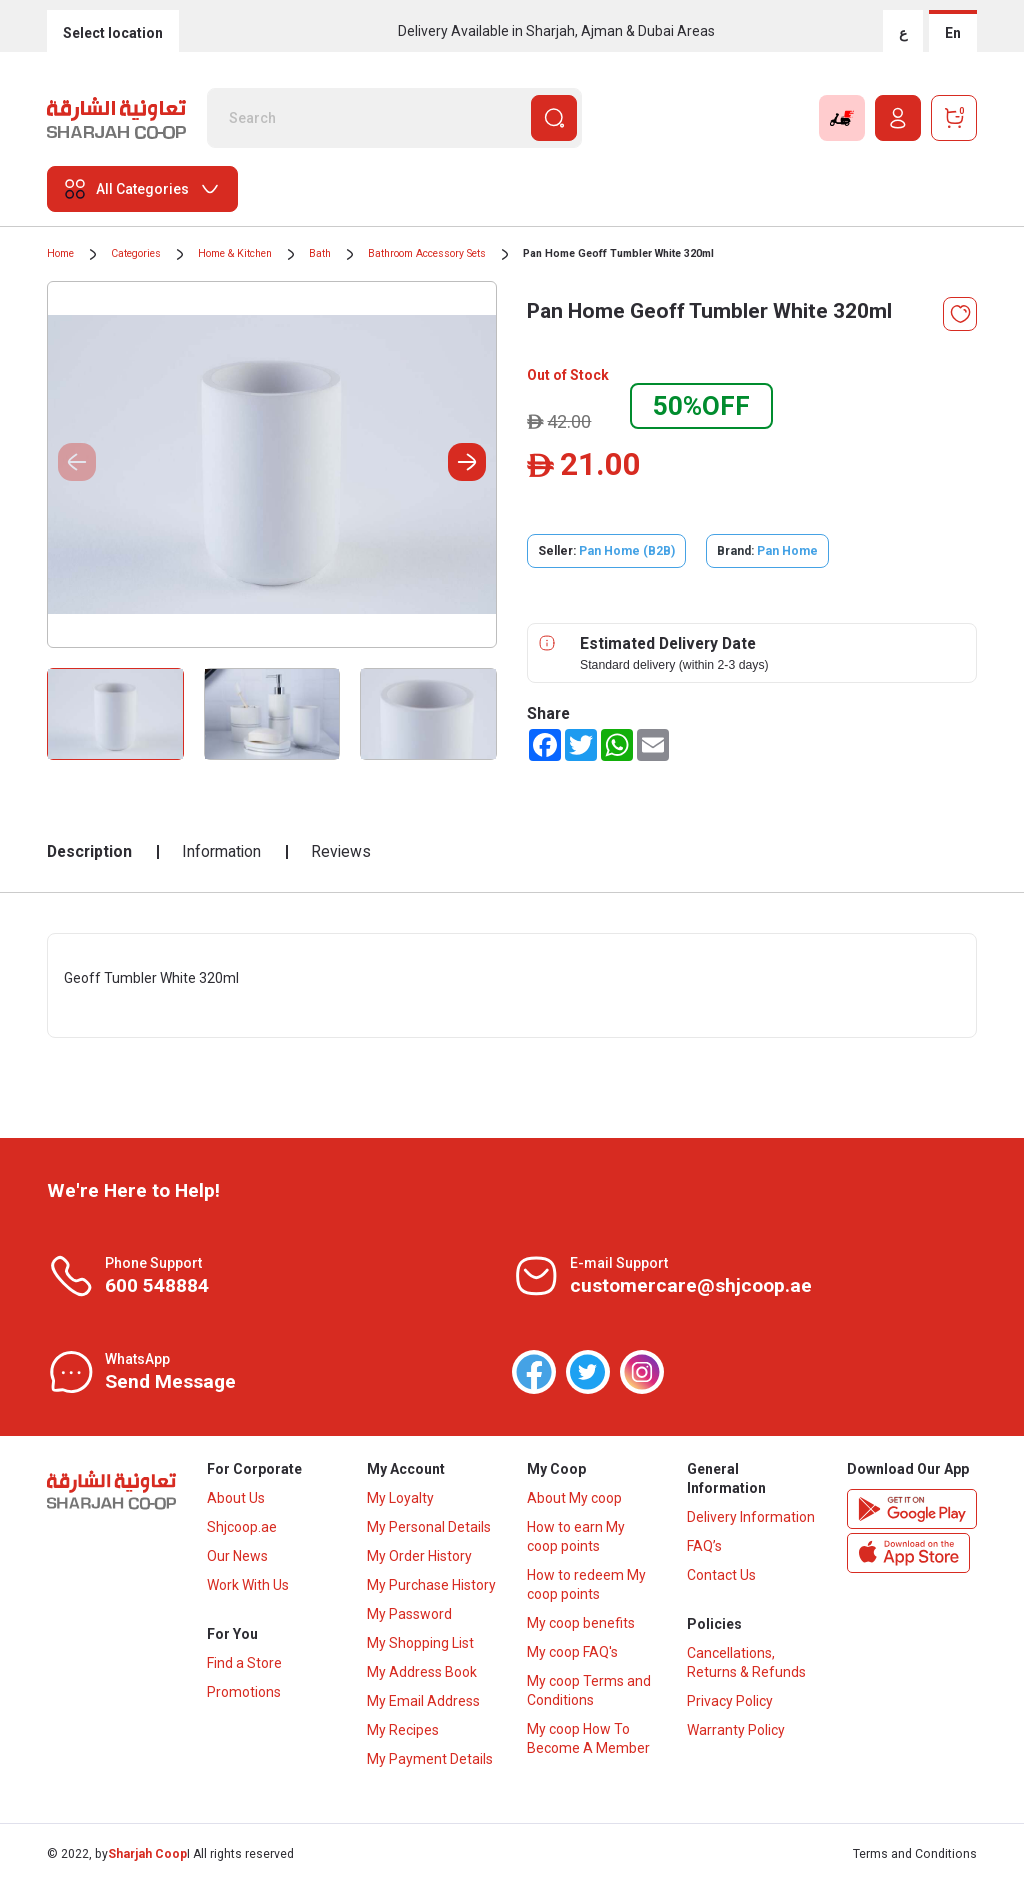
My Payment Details (430, 1759)
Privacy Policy (730, 1701)
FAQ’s (704, 1546)
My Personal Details (429, 1527)
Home (60, 253)
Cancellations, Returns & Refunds (746, 1662)
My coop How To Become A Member (588, 1738)
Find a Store (244, 1663)
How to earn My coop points (576, 1536)
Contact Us (721, 1575)
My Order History (419, 1556)
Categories (136, 253)
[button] (467, 462)
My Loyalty (400, 1498)
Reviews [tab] (341, 851)
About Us (236, 1498)
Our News (237, 1556)
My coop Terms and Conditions (589, 1690)
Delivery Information (751, 1517)
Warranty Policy (736, 1730)
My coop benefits (581, 1623)
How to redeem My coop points (586, 1584)
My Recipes (403, 1730)
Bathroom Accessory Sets (427, 253)
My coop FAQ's (572, 1652)
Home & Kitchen (235, 253)
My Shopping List (420, 1643)
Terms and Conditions (915, 1854)
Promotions (244, 1692)
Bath (320, 253)
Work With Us (248, 1585)
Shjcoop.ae (242, 1527)
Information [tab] (221, 851)
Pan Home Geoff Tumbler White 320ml (618, 253)
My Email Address (423, 1701)
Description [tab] (89, 851)
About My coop (574, 1498)
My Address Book (422, 1672)
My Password (409, 1614)
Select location (113, 33)
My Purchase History (431, 1585)
